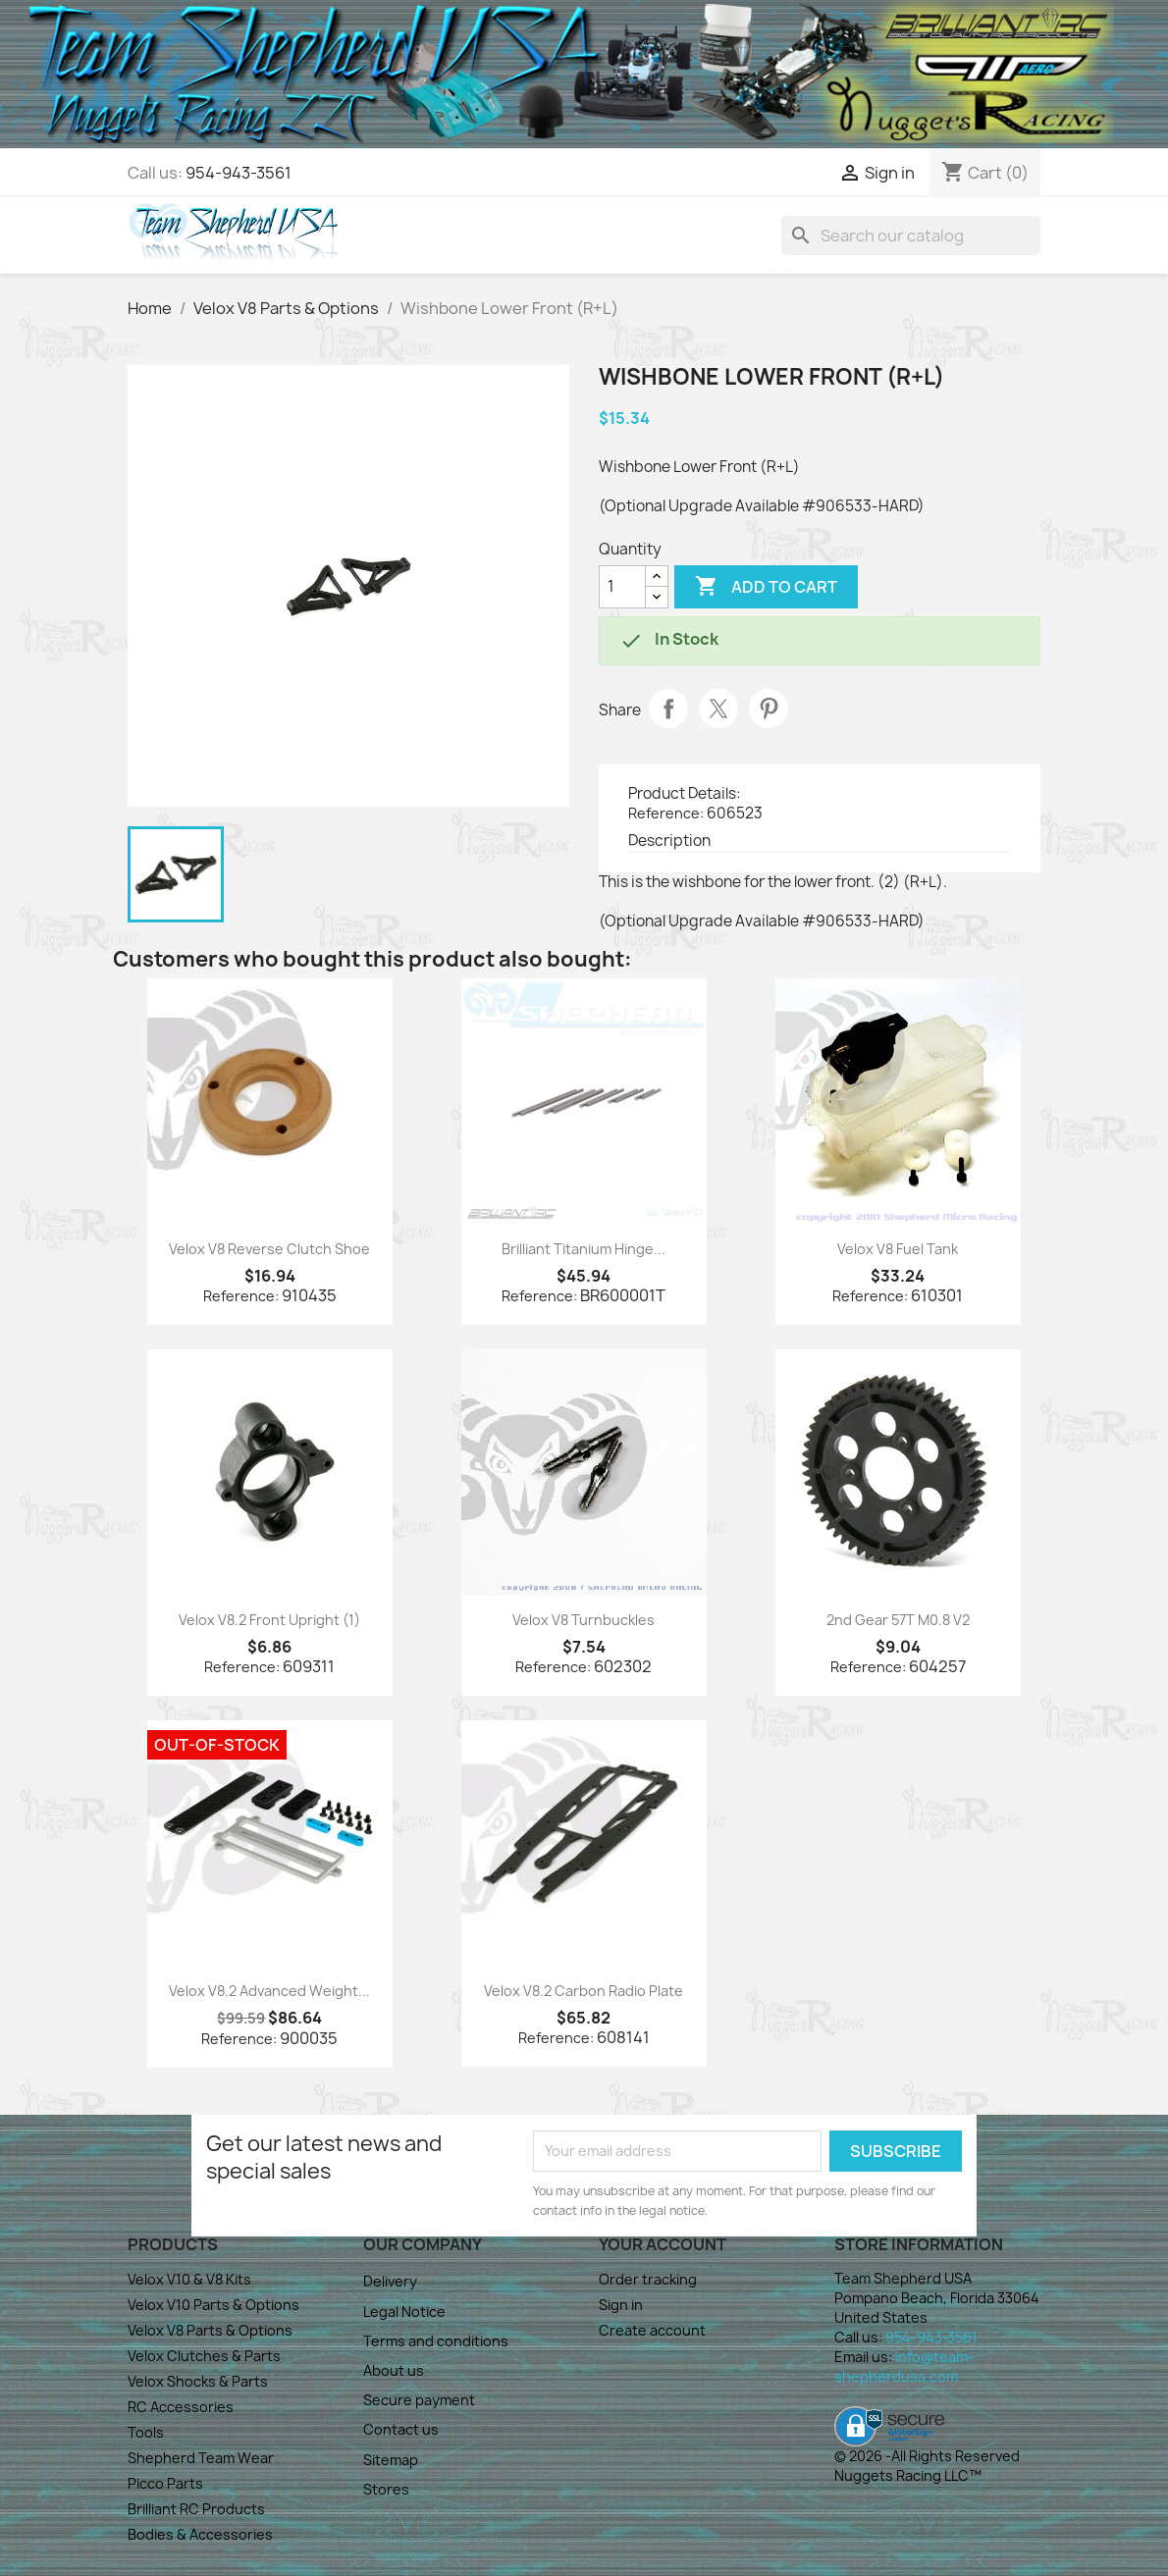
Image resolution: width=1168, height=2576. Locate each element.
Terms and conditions (435, 2341)
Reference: (666, 813)
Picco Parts (165, 2483)
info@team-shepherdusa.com (904, 2366)
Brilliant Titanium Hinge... (583, 1248)
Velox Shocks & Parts (198, 2381)
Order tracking (648, 2279)
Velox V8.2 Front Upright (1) (269, 1619)
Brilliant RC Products (196, 2508)
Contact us (401, 2429)
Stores (386, 2489)
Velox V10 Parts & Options (213, 2304)
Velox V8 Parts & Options (210, 2330)
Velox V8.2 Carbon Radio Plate (583, 1990)
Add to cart (766, 587)
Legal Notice (404, 2311)
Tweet (718, 708)
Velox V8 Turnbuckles (583, 1619)
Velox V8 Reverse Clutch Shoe (269, 1248)
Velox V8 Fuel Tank (897, 1248)
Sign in (621, 2304)
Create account (652, 2330)
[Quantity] (622, 586)
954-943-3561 (239, 173)
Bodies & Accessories (200, 2534)
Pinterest (768, 708)
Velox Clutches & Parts (204, 2355)
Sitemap (390, 2459)
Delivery (390, 2281)
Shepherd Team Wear (201, 2457)
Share (668, 708)
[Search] (910, 235)
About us (393, 2370)
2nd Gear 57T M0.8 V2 (898, 1619)
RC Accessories (181, 2406)
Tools (146, 2432)
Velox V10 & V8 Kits (189, 2279)
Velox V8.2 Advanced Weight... (269, 1990)
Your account (662, 2244)
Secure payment (419, 2400)
